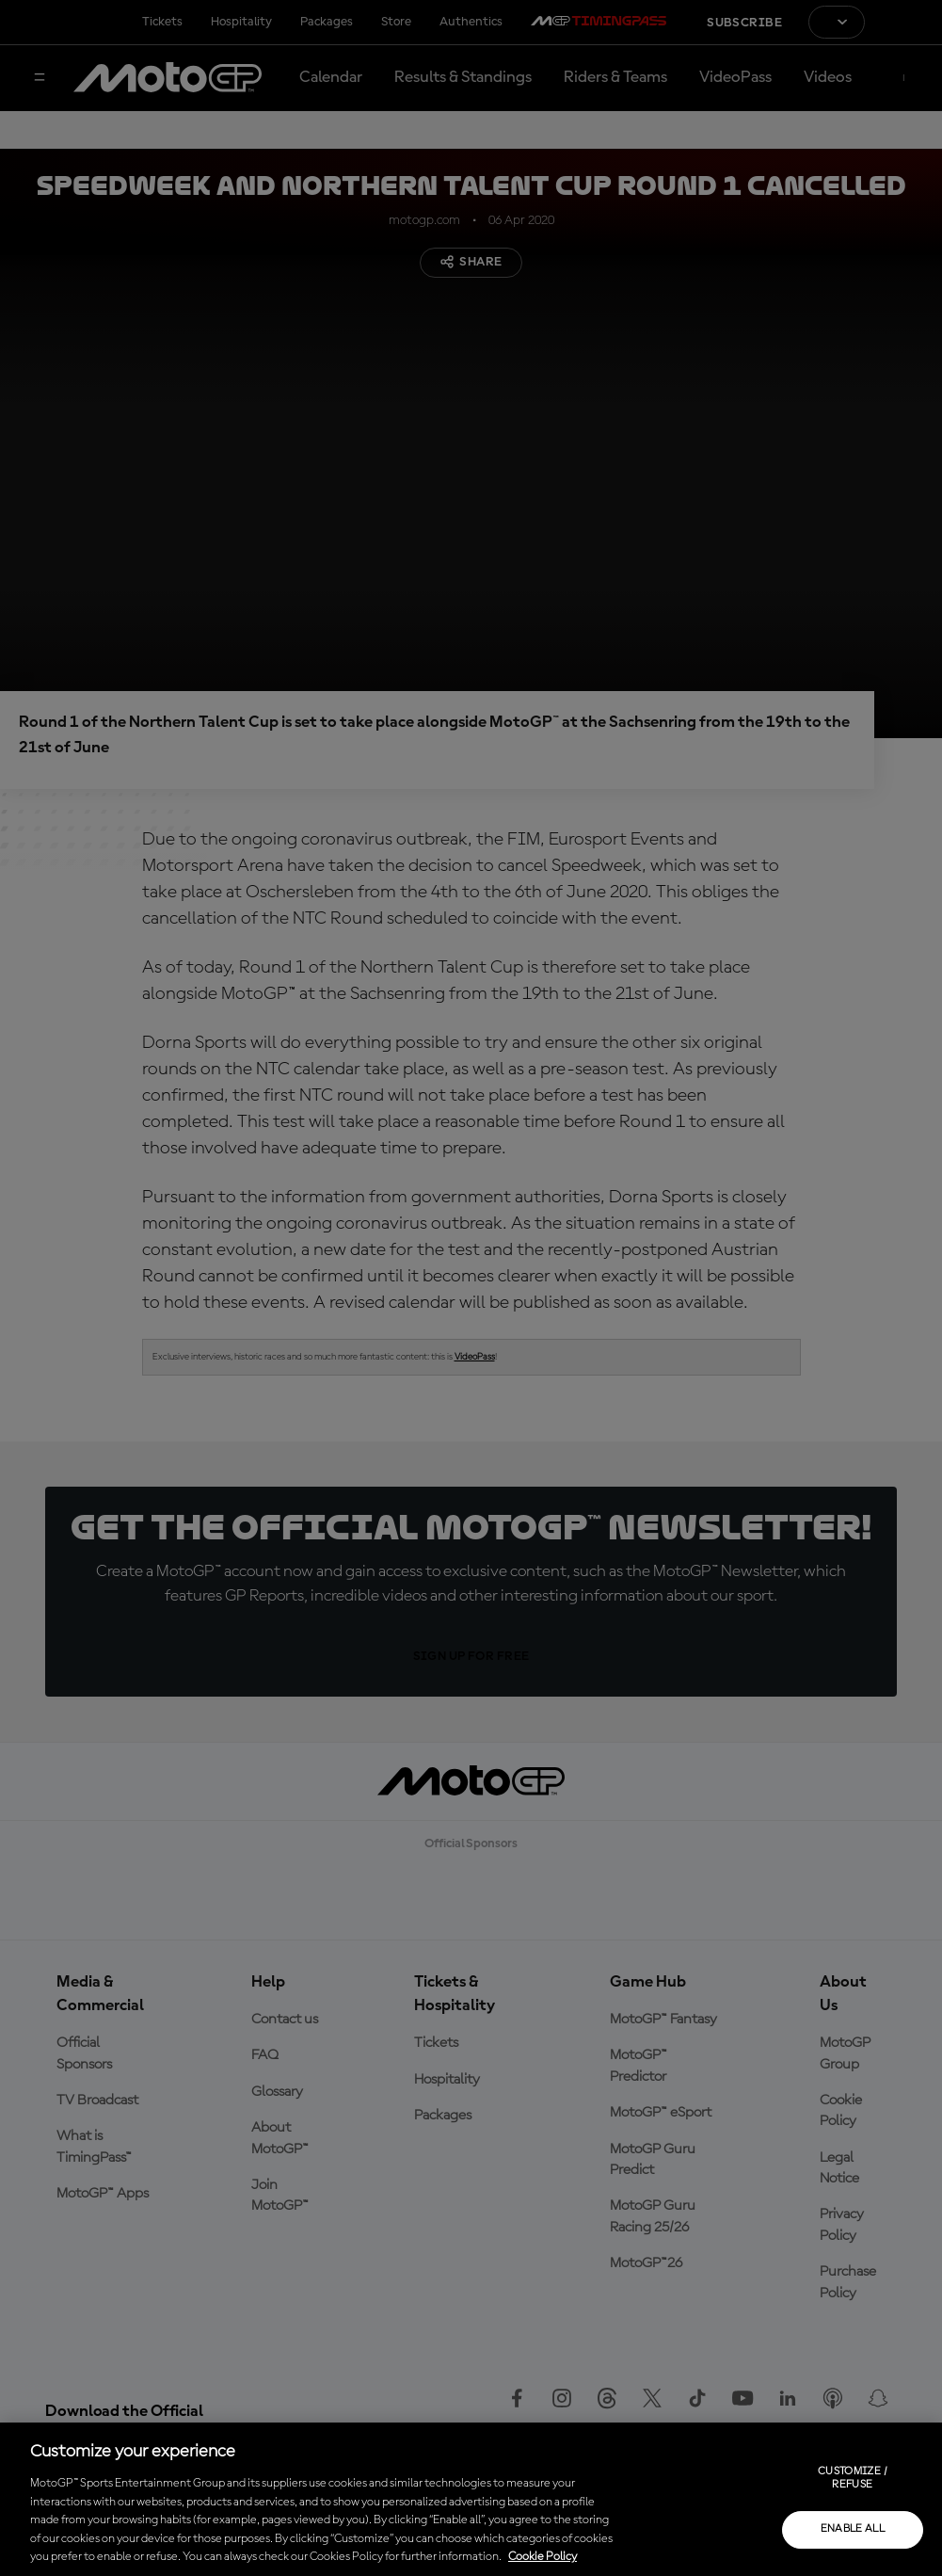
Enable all (853, 2529)
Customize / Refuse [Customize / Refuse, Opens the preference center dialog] (852, 2478)
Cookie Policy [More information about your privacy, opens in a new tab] (542, 2557)
